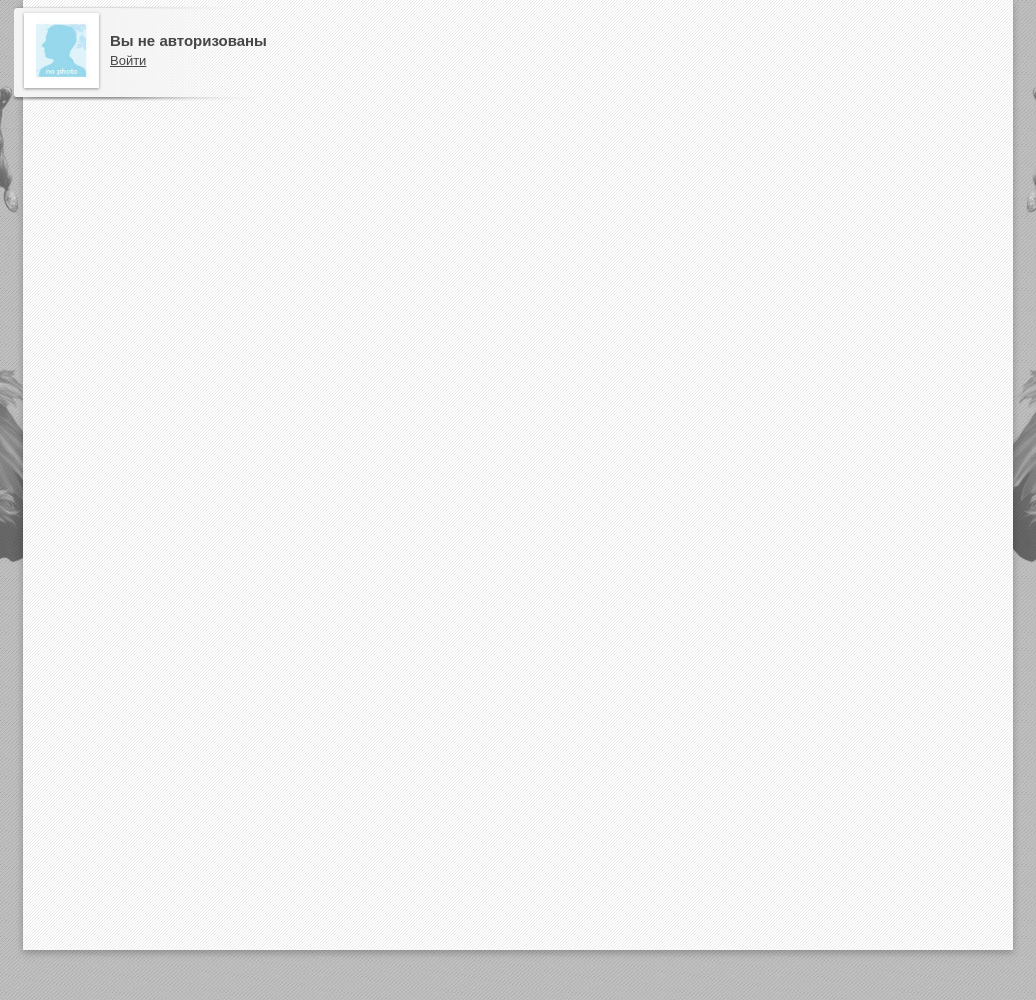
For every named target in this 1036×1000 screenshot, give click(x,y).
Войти (128, 60)
